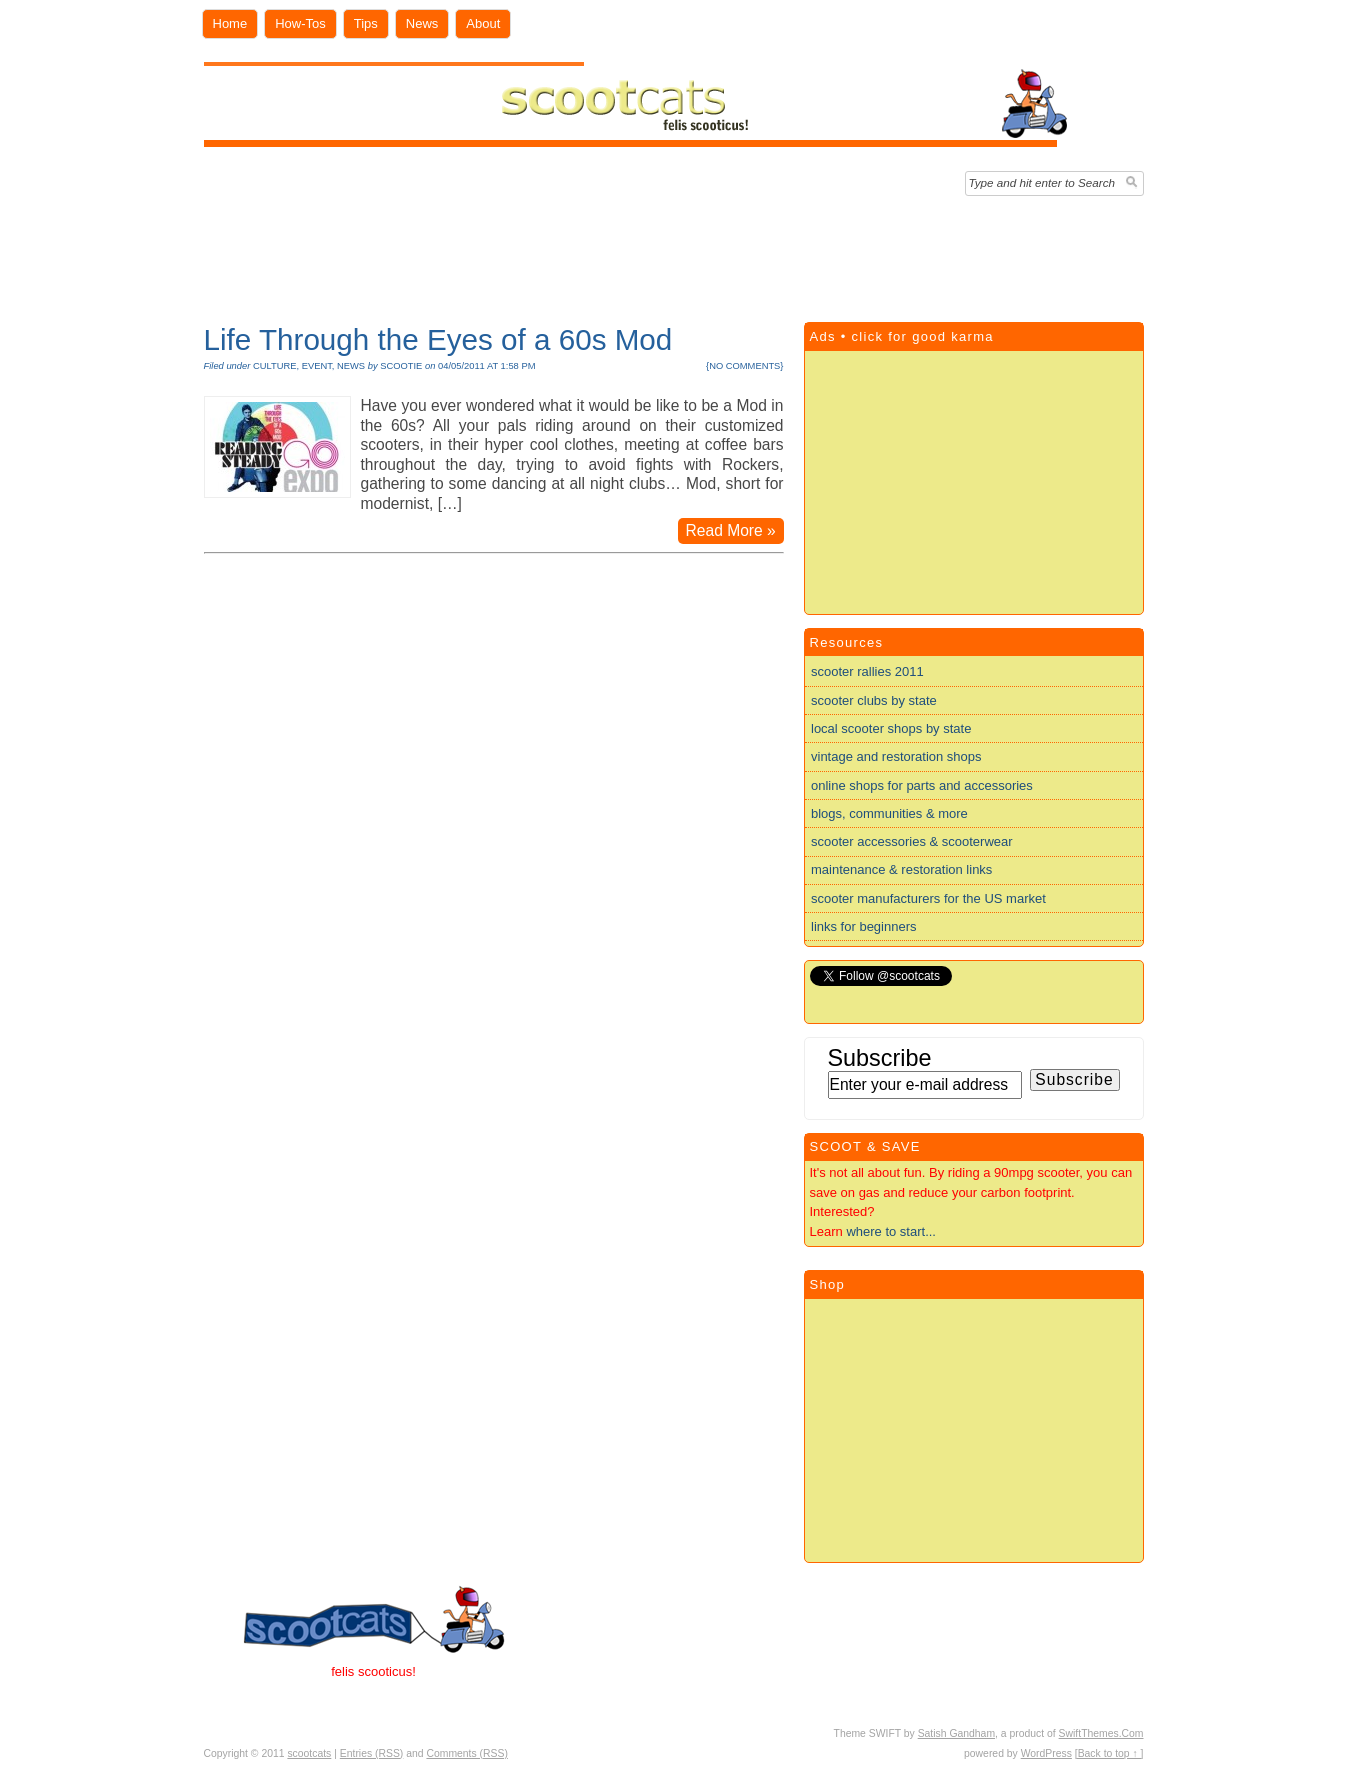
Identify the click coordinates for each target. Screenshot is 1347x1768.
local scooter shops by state (891, 728)
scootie (401, 366)
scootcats (309, 1753)
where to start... (891, 1231)
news (351, 366)
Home (230, 23)
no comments (744, 366)
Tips (366, 23)
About (483, 23)
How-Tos (300, 23)
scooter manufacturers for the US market (928, 898)
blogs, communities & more (889, 813)
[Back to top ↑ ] (1109, 1753)
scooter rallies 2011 (867, 671)
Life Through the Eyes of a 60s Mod (438, 339)
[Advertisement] (674, 254)
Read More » (731, 530)
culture (275, 366)
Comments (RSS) (466, 1753)
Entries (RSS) (372, 1753)
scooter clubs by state (874, 700)
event (317, 366)
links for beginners (864, 926)
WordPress (1046, 1753)
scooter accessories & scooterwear (912, 841)
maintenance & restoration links (901, 869)
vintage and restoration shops (896, 756)
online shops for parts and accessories (922, 785)
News (422, 23)
